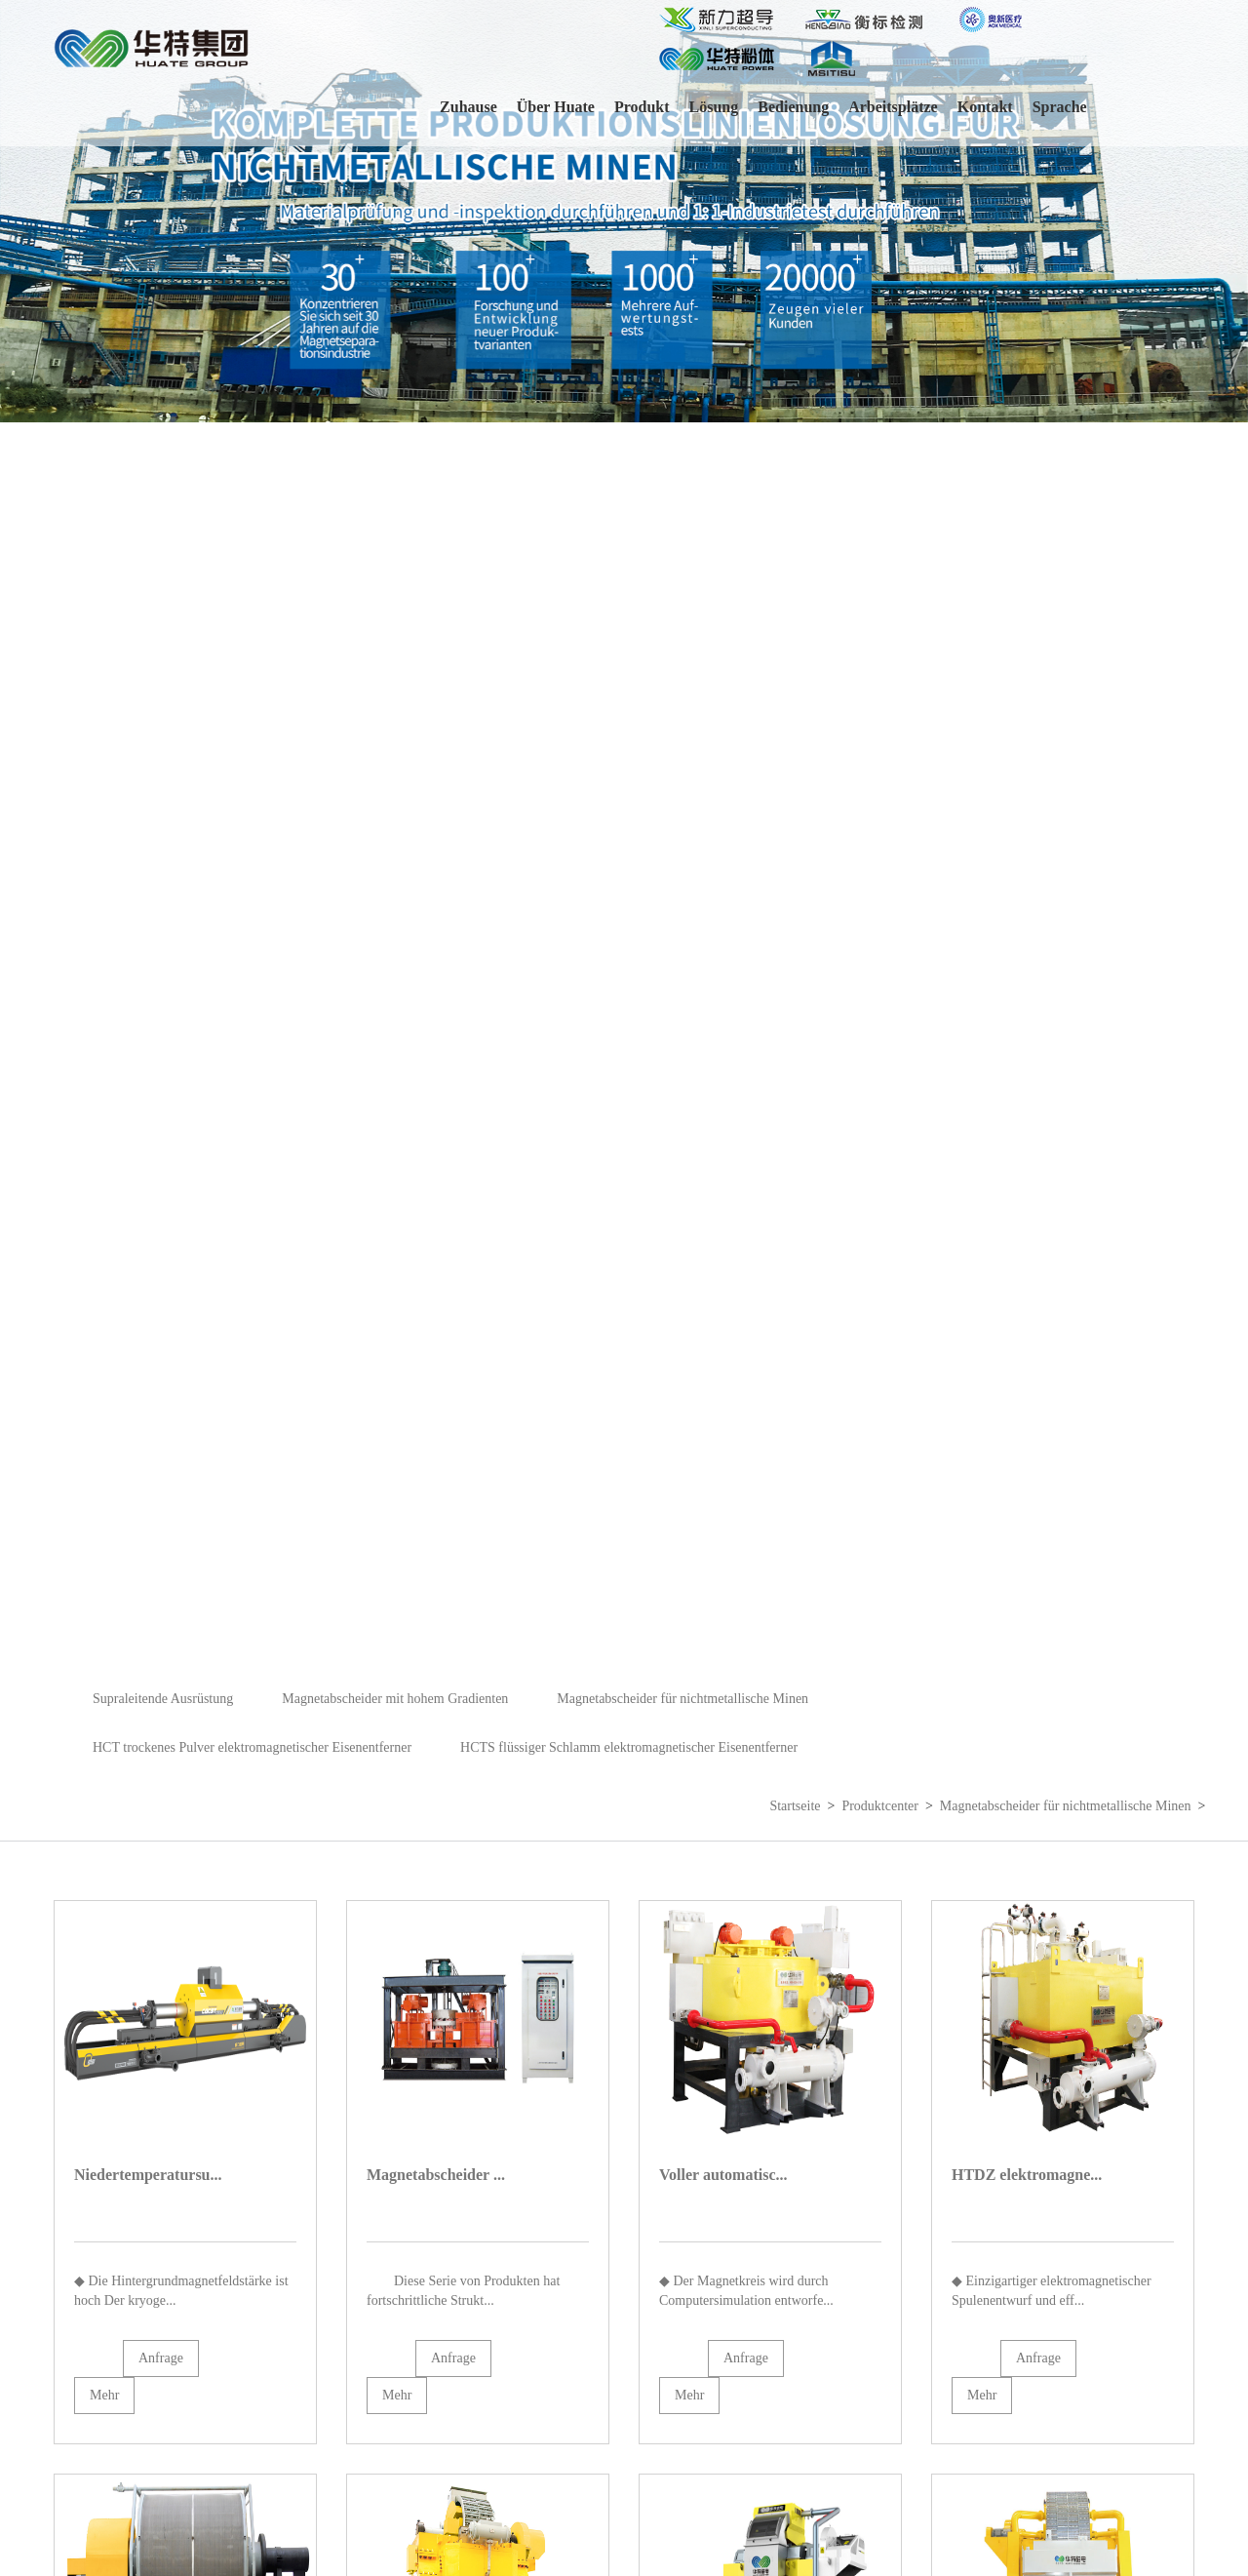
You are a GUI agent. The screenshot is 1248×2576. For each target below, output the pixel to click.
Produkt (642, 107)
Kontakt (985, 107)
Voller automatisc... (723, 2174)
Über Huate (556, 107)
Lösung (714, 107)
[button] (1225, 836)
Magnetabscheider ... (436, 2174)
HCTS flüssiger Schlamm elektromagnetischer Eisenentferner (629, 1747)
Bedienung (793, 107)
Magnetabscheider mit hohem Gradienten (395, 1698)
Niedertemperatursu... (148, 2174)
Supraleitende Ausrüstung (163, 1698)
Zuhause (468, 107)
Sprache (1060, 107)
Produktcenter (879, 1806)
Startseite (794, 1806)
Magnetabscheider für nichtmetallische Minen (682, 1698)
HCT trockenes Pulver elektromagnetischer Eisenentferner (252, 1747)
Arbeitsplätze (893, 107)
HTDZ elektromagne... (1027, 2174)
